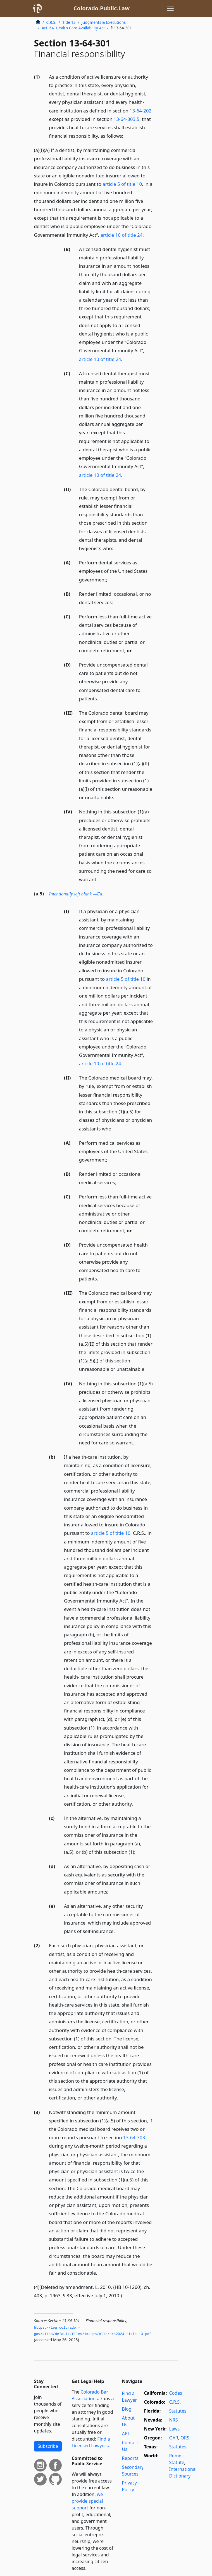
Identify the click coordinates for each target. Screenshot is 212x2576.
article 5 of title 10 (122, 184)
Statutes (178, 2411)
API (125, 2433)
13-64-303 (134, 2137)
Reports (130, 2458)
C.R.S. (51, 22)
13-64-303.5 (126, 119)
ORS (184, 2438)
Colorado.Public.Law (101, 8)
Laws (174, 2429)
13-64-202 (140, 110)
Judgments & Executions (104, 22)
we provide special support (87, 2501)
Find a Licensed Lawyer (91, 2442)
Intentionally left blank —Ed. (76, 894)
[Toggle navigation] (170, 8)
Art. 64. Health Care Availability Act (73, 28)
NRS (173, 2420)
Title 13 (69, 22)
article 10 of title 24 (122, 235)
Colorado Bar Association (90, 2395)
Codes (175, 2393)
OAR (173, 2438)
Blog (127, 2409)
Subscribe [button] (48, 2446)
